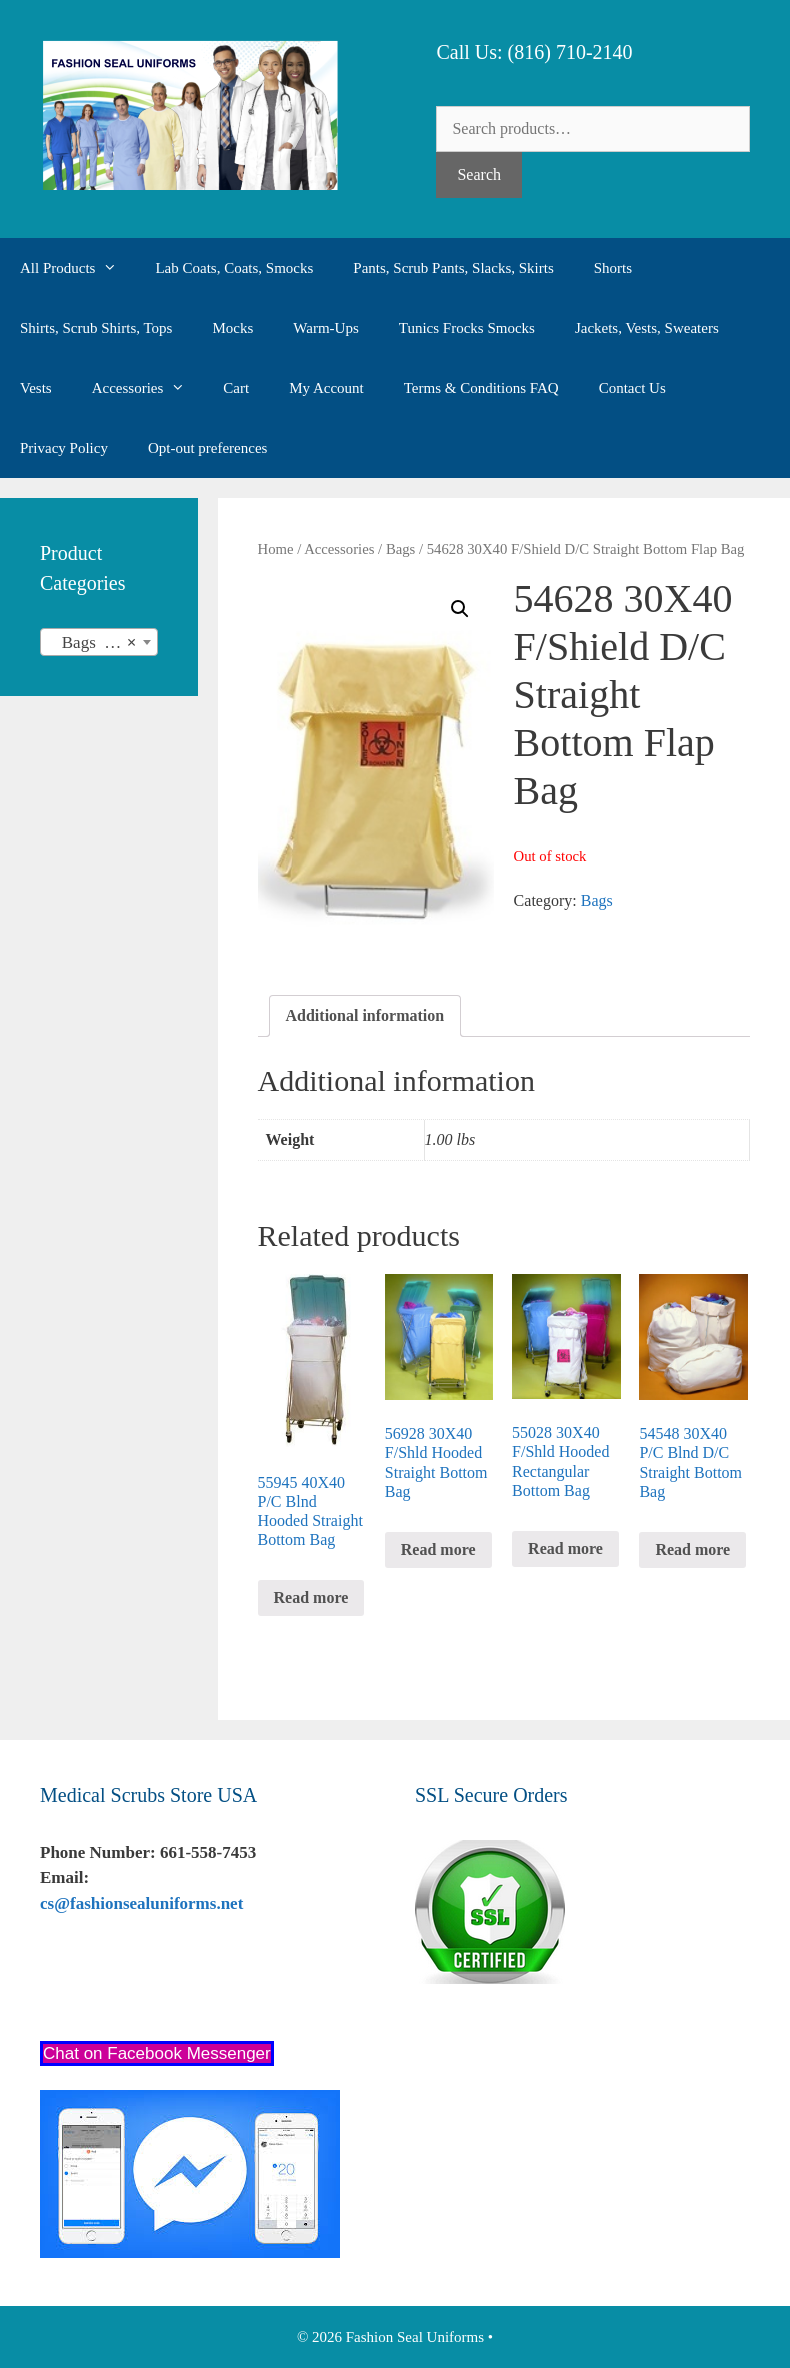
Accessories (148, 388)
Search (479, 174)
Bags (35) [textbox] (93, 643)
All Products (77, 268)
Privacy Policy (64, 448)
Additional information (365, 1015)
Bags (400, 549)
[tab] (365, 1016)
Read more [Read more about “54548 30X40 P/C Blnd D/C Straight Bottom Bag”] (692, 1549)
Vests (36, 388)
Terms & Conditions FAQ (481, 388)
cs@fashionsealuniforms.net (141, 1903)
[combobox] (99, 642)
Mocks (232, 328)
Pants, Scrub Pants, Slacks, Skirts (453, 268)
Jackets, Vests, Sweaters (647, 328)
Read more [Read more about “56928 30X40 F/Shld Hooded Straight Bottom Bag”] (438, 1549)
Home (276, 549)
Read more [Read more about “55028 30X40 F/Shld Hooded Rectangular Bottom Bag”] (565, 1548)
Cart (236, 388)
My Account (326, 388)
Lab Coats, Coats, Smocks (234, 268)
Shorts (613, 268)
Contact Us (632, 388)
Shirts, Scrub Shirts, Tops (96, 328)
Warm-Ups (325, 328)
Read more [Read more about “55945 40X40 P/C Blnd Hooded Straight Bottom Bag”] (311, 1597)
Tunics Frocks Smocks (467, 328)
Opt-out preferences (208, 448)
